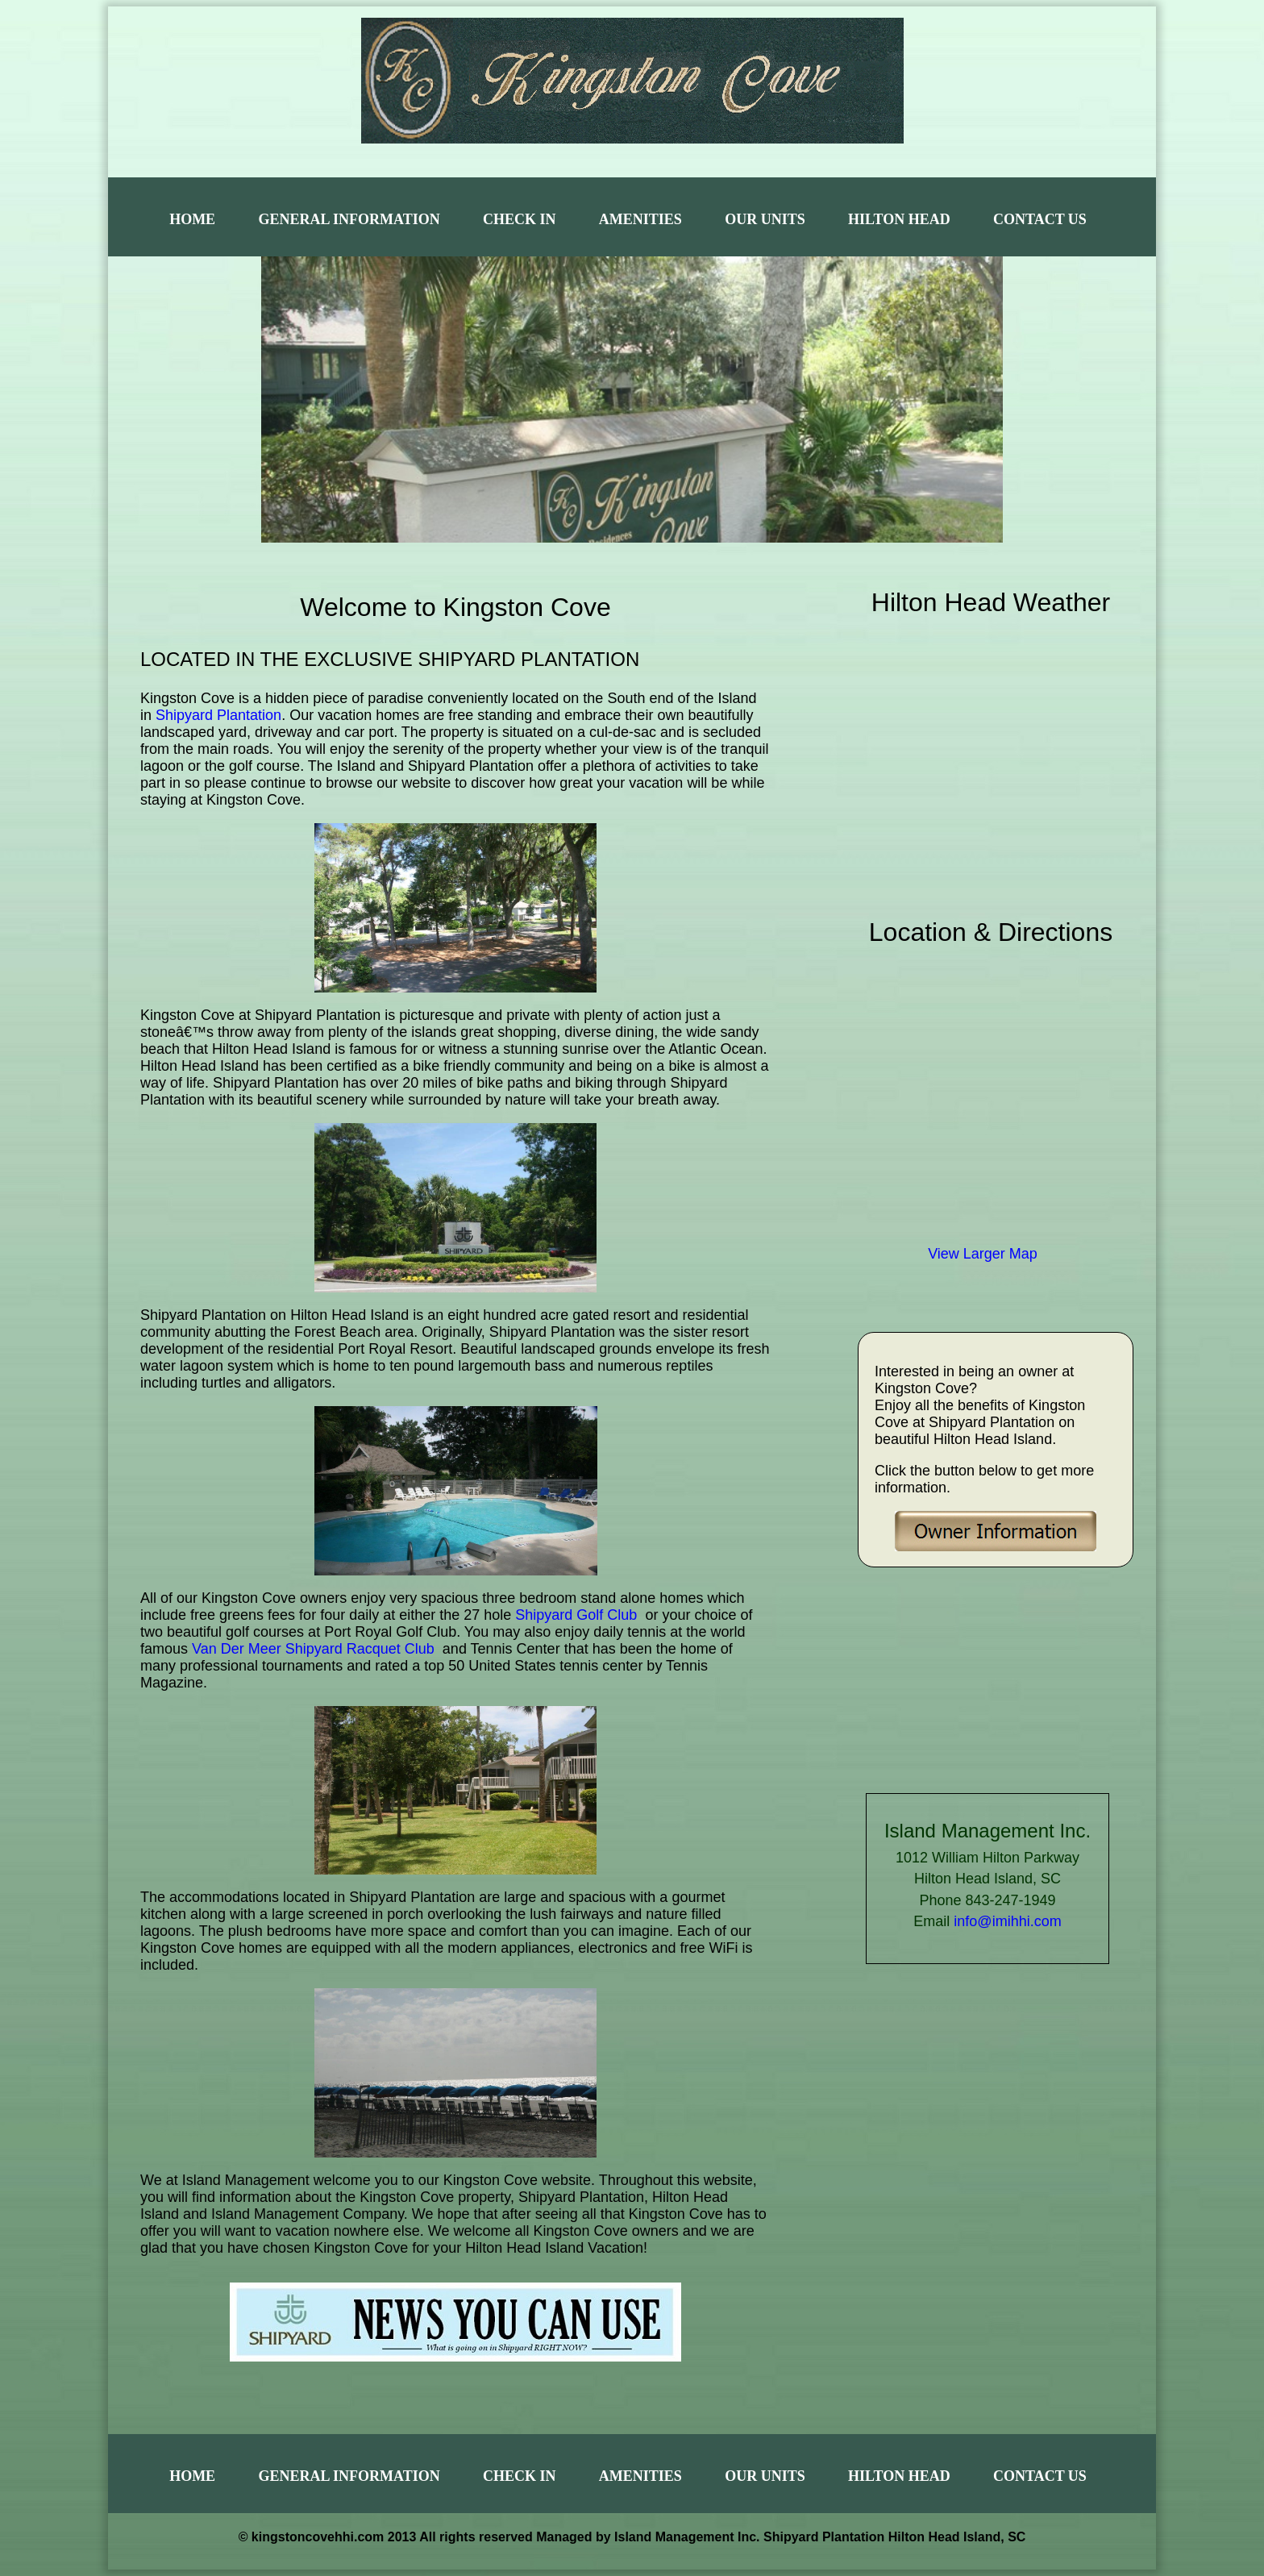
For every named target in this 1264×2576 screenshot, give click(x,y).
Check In (519, 219)
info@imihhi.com (1007, 1921)
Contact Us (1040, 219)
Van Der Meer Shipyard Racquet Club (313, 1649)
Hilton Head (899, 219)
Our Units (765, 219)
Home (192, 219)
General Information (348, 219)
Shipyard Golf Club (576, 1615)
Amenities (640, 219)
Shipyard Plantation (218, 715)
